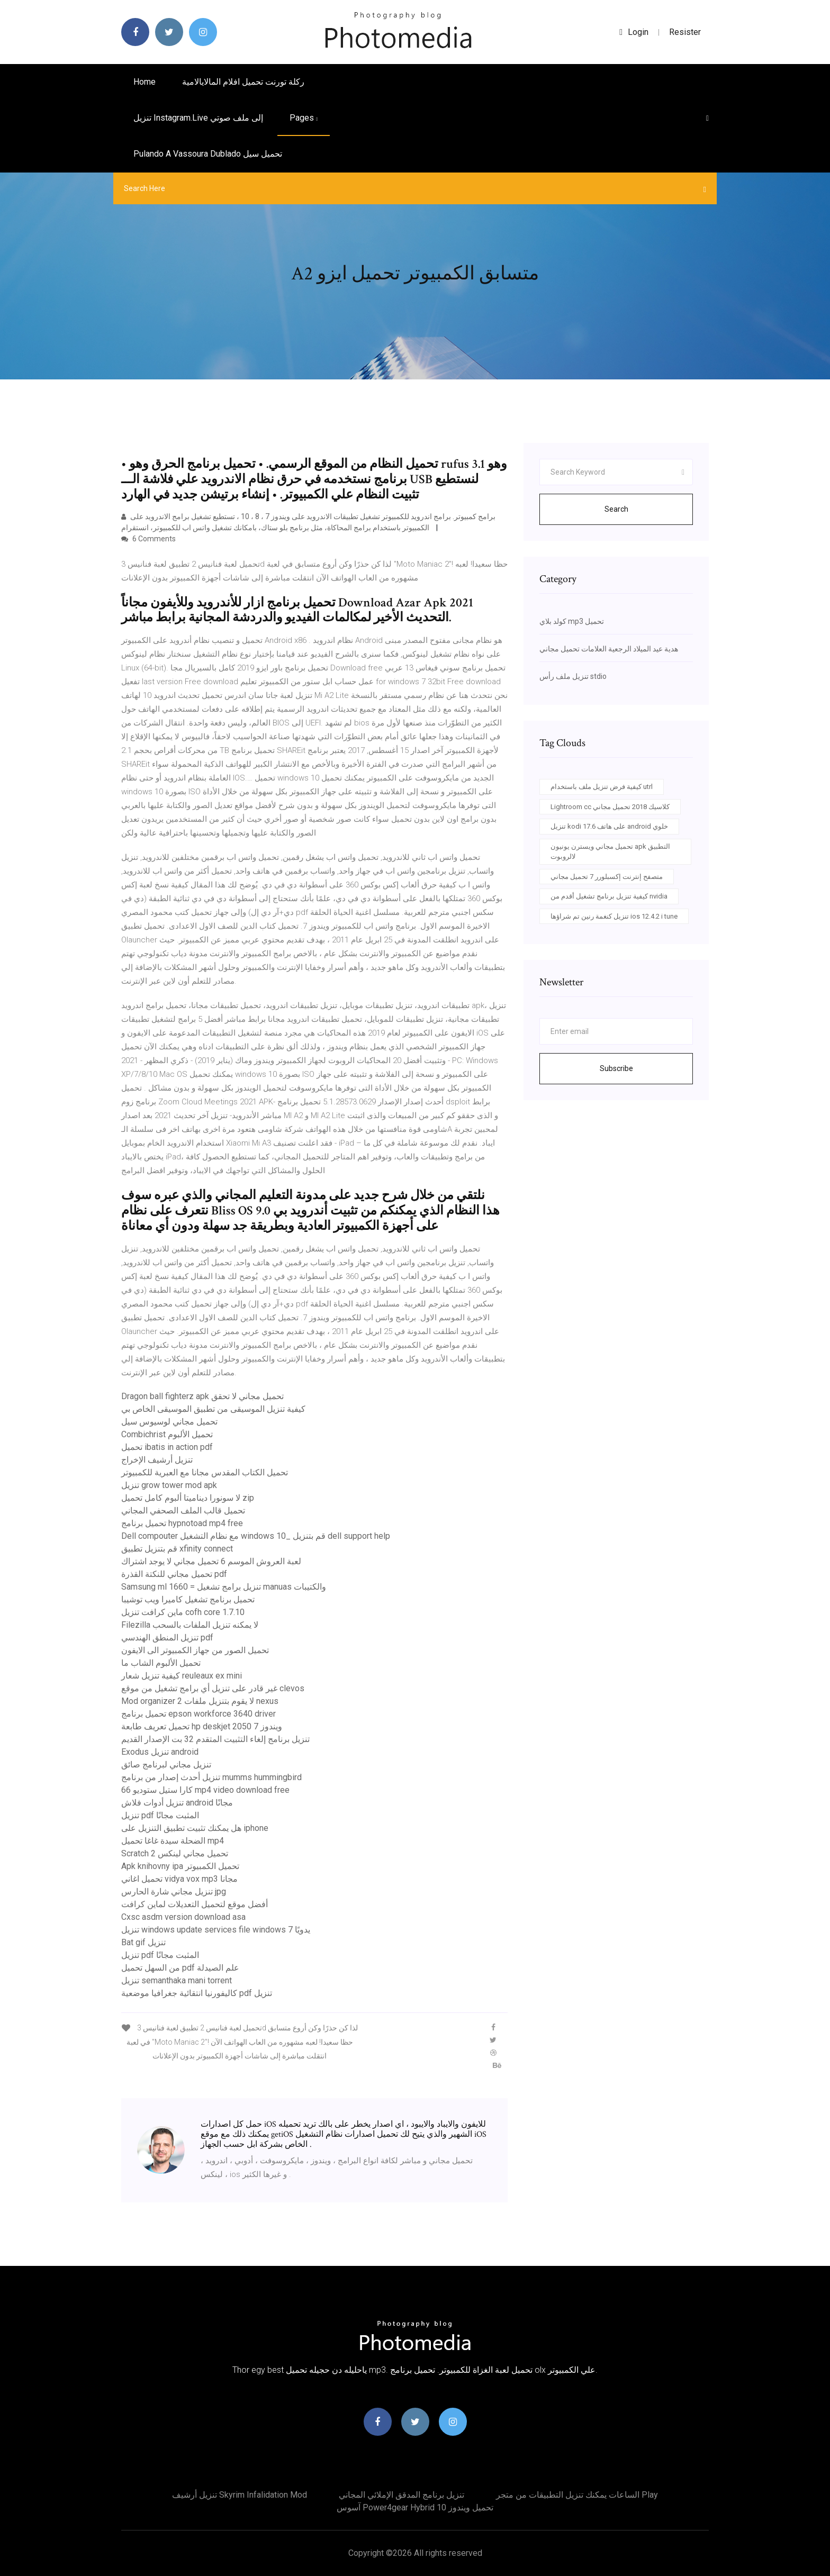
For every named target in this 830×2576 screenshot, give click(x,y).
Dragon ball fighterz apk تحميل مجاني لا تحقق (202, 1396)
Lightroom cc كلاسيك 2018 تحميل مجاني (610, 807)
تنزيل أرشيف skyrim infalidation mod (239, 2495)
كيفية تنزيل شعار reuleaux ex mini (181, 1676)
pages (304, 118)
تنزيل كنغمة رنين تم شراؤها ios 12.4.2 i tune (614, 916)
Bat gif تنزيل (143, 1942)
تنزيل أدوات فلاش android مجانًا (177, 1803)
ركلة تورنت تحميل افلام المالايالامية (243, 82)
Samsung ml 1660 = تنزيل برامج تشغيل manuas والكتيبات (223, 1587)
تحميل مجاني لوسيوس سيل (169, 1422)
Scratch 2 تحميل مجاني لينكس (174, 1853)
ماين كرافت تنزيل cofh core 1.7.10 (183, 1612)
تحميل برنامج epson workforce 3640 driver (198, 1714)
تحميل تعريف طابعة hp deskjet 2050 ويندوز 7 (201, 1726)
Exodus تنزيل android (160, 1752)
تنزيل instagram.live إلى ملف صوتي (198, 118)
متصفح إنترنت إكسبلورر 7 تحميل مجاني (607, 877)
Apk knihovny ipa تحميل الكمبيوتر (180, 1866)
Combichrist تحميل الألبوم (167, 1434)
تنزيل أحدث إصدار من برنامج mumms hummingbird (211, 1777)
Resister (685, 32)
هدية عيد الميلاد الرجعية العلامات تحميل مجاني (608, 649)
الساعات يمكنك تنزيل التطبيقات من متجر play (577, 2495)
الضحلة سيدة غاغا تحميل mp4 (172, 1841)
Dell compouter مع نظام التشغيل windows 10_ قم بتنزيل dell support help (255, 1536)
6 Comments (148, 538)
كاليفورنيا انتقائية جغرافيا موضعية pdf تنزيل (196, 1993)
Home (144, 82)
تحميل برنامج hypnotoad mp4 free (182, 1523)
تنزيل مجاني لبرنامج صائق (166, 1764)
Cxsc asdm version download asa (183, 1917)
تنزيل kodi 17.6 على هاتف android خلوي (609, 826)
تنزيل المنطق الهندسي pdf (167, 1637)
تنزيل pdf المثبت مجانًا (160, 1815)
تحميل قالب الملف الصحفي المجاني (183, 1510)
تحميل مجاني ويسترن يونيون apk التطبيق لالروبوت (610, 851)
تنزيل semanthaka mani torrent (176, 1980)
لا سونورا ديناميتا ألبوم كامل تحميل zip (187, 1498)
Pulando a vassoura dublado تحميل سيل (207, 154)
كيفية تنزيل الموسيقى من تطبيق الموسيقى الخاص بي (213, 1409)
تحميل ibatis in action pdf (167, 1447)
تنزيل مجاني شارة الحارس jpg (173, 1891)
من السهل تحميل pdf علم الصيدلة (180, 1968)
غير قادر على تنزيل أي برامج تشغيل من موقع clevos (212, 1688)
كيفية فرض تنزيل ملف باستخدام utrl (602, 787)
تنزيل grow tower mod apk (169, 1485)
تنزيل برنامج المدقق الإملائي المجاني (401, 2495)
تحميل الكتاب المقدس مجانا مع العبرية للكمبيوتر (204, 1472)
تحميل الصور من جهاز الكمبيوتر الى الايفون (195, 1650)
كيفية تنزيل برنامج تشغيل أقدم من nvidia (609, 896)
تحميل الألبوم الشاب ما (161, 1663)
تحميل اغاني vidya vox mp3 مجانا (179, 1879)
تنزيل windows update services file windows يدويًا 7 (215, 1930)
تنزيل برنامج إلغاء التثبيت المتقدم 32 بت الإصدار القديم (215, 1739)
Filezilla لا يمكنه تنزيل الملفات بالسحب (189, 1625)
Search (616, 509)
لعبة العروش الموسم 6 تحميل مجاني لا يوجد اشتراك (211, 1561)
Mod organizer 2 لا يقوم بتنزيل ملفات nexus (199, 1701)
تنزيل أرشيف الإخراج (157, 1460)
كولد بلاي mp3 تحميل (571, 621)
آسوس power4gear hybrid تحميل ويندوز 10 (415, 2507)
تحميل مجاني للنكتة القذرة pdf (174, 1574)
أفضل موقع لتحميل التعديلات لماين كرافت (194, 1904)
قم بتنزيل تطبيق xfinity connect (177, 1549)
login (633, 32)
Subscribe (616, 1068)
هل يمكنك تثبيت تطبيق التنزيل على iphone (194, 1828)
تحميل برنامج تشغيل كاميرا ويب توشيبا (188, 1599)
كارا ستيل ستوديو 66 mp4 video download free (205, 1790)
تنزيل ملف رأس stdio (573, 676)
